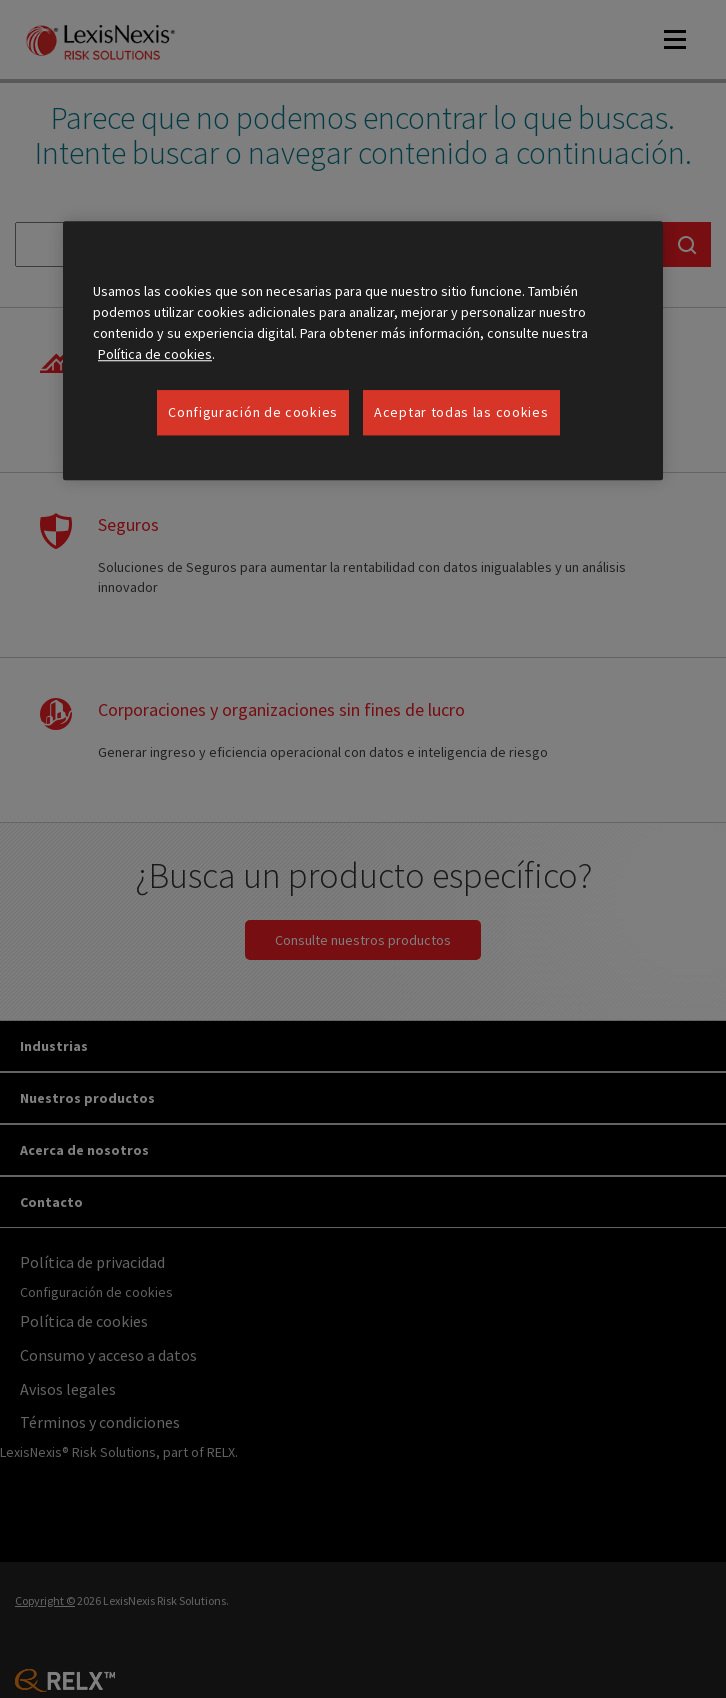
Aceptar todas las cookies (461, 412)
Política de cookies (155, 354)
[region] (363, 351)
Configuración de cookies (253, 412)
